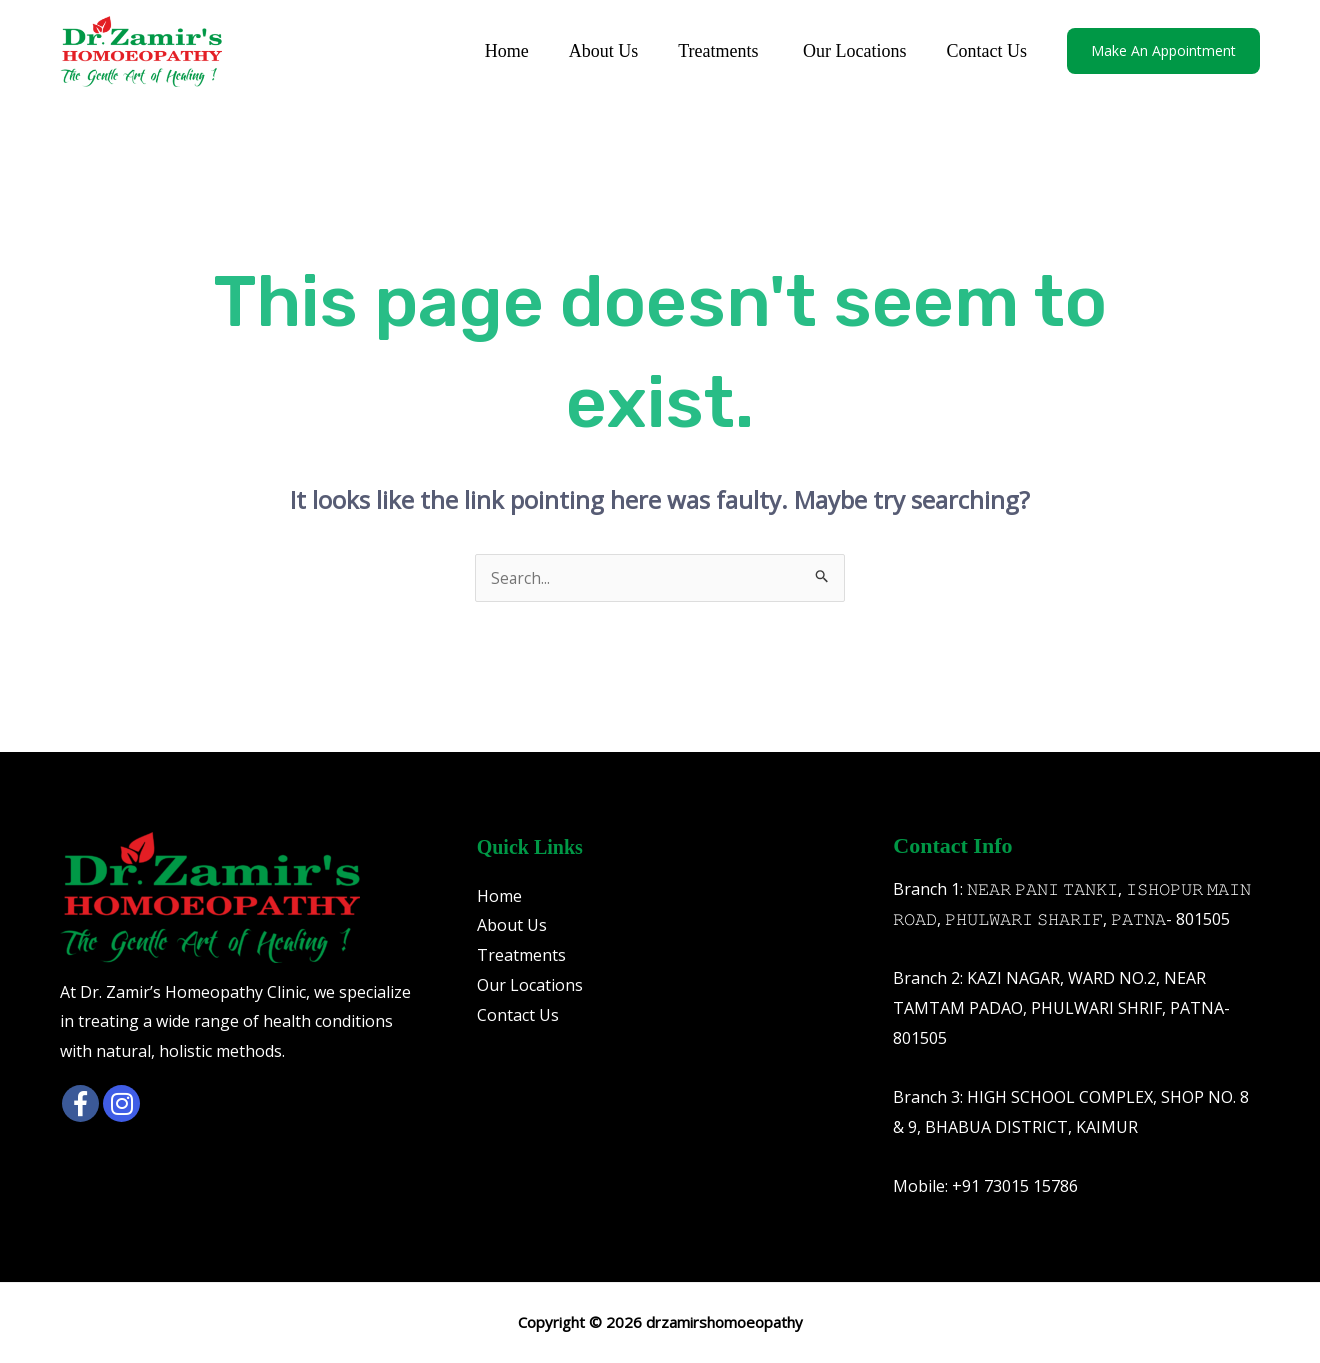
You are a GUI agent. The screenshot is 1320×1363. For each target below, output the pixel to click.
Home (525, 51)
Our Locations (860, 51)
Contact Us (989, 51)
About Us (618, 51)
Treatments (730, 51)
